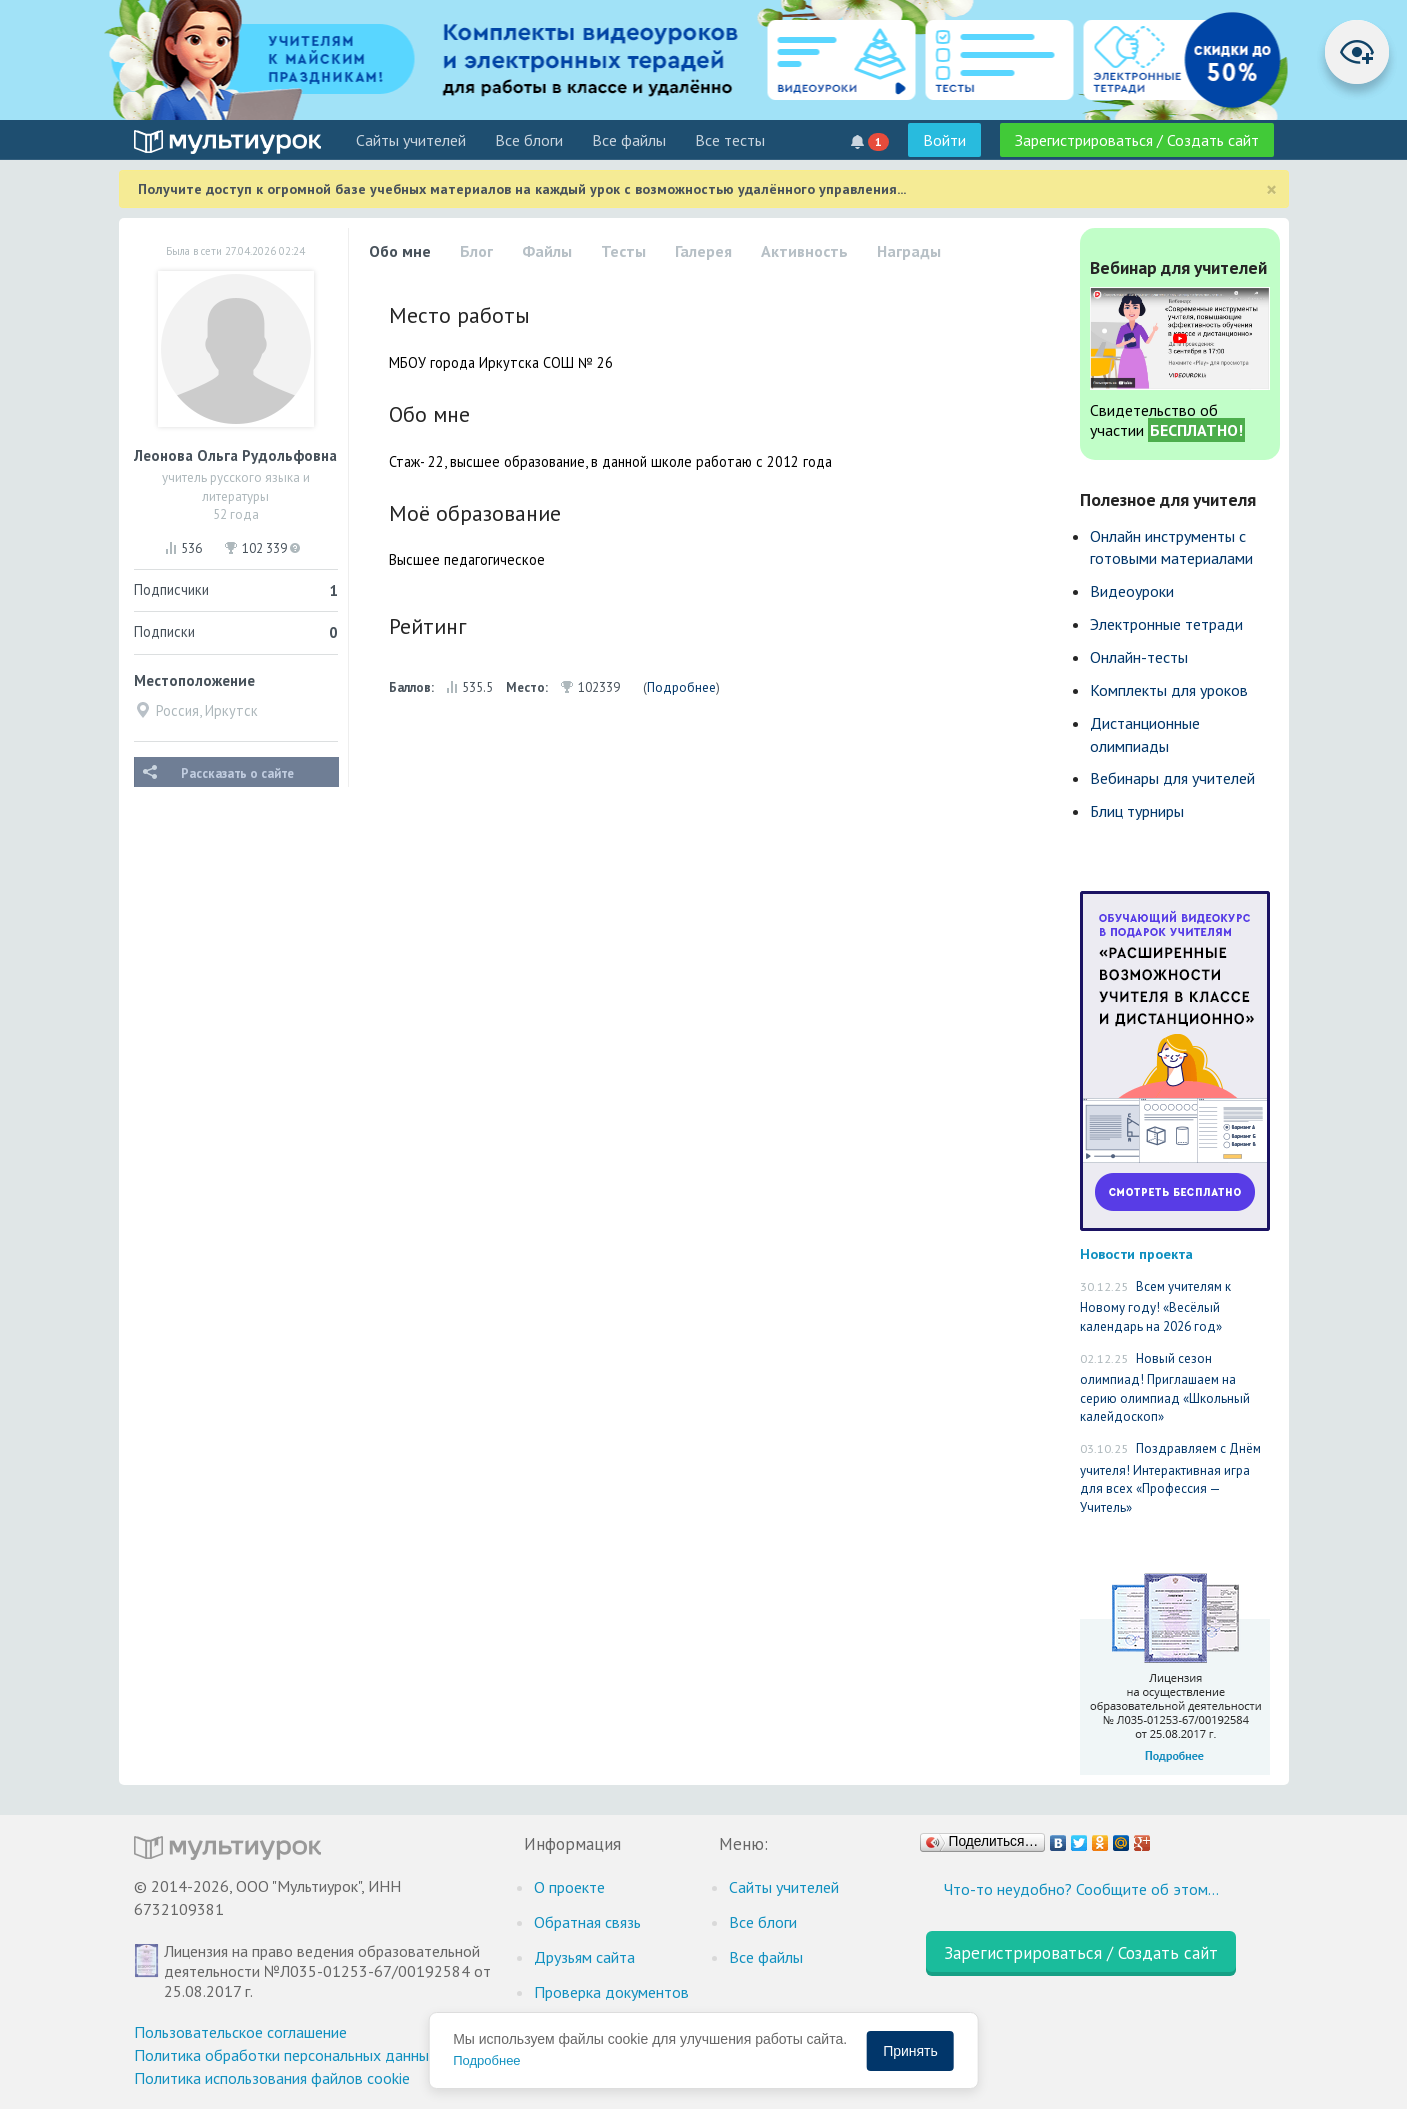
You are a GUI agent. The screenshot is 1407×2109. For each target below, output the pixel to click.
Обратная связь (587, 1922)
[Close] (1271, 189)
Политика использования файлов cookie (272, 2078)
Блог (476, 251)
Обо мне (400, 251)
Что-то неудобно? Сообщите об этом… (1081, 1889)
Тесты (623, 251)
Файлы (547, 251)
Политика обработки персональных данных (285, 2055)
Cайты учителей (411, 140)
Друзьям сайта (584, 1957)
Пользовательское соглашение (240, 2032)
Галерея (703, 251)
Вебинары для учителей (1172, 778)
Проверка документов (611, 1992)
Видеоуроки (1132, 591)
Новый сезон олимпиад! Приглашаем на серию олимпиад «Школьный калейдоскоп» (1165, 1388)
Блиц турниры (1137, 811)
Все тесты (730, 140)
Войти (944, 140)
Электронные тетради (1166, 624)
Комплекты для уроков (1169, 690)
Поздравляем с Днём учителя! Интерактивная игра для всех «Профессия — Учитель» (1170, 1478)
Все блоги (529, 140)
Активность (804, 251)
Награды (909, 251)
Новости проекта (1136, 1253)
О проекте (569, 1887)
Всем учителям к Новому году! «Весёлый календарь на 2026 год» (1155, 1306)
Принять (910, 2051)
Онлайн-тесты (1139, 657)
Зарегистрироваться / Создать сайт (1137, 140)
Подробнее (681, 687)
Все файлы (629, 140)
